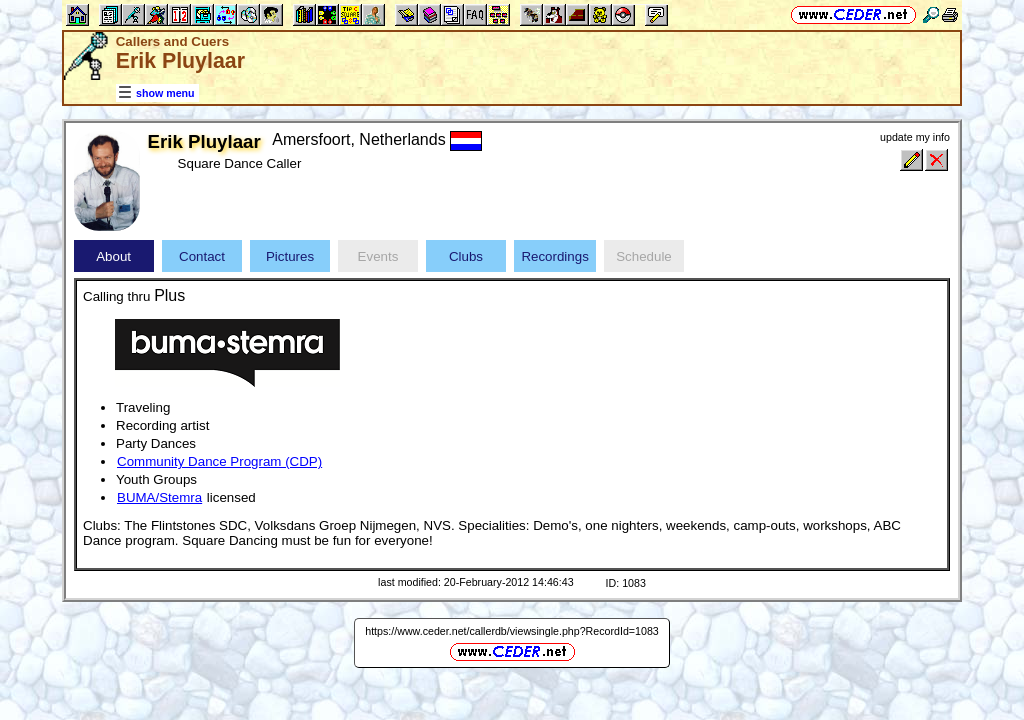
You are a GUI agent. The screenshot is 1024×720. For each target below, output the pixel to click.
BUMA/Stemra (159, 497)
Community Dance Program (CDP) (219, 461)
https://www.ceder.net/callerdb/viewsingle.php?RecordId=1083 (512, 631)
